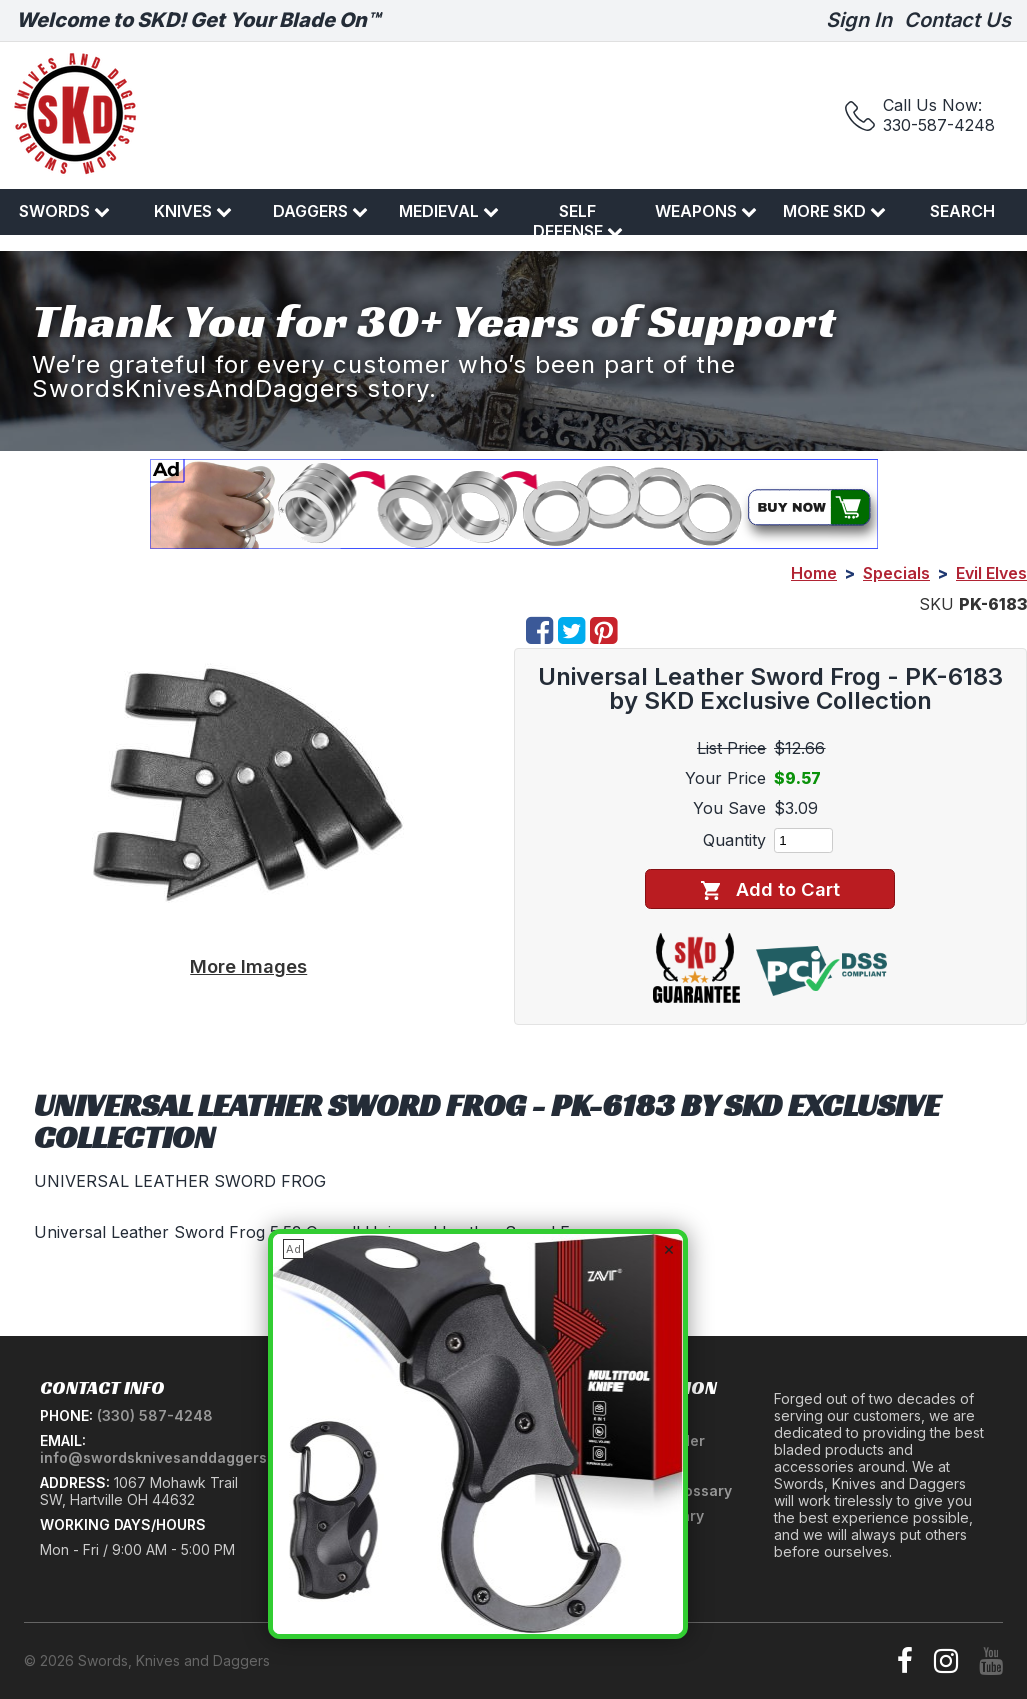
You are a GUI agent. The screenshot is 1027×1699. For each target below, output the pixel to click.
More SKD (834, 211)
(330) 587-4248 (155, 1415)
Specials (896, 573)
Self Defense (578, 221)
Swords (64, 211)
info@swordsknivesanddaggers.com (170, 1457)
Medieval (449, 211)
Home (814, 573)
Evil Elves (991, 573)
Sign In (859, 20)
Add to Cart (770, 889)
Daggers (320, 211)
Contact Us (957, 20)
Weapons (706, 211)
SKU (936, 604)
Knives (193, 211)
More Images (248, 966)
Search (962, 211)
